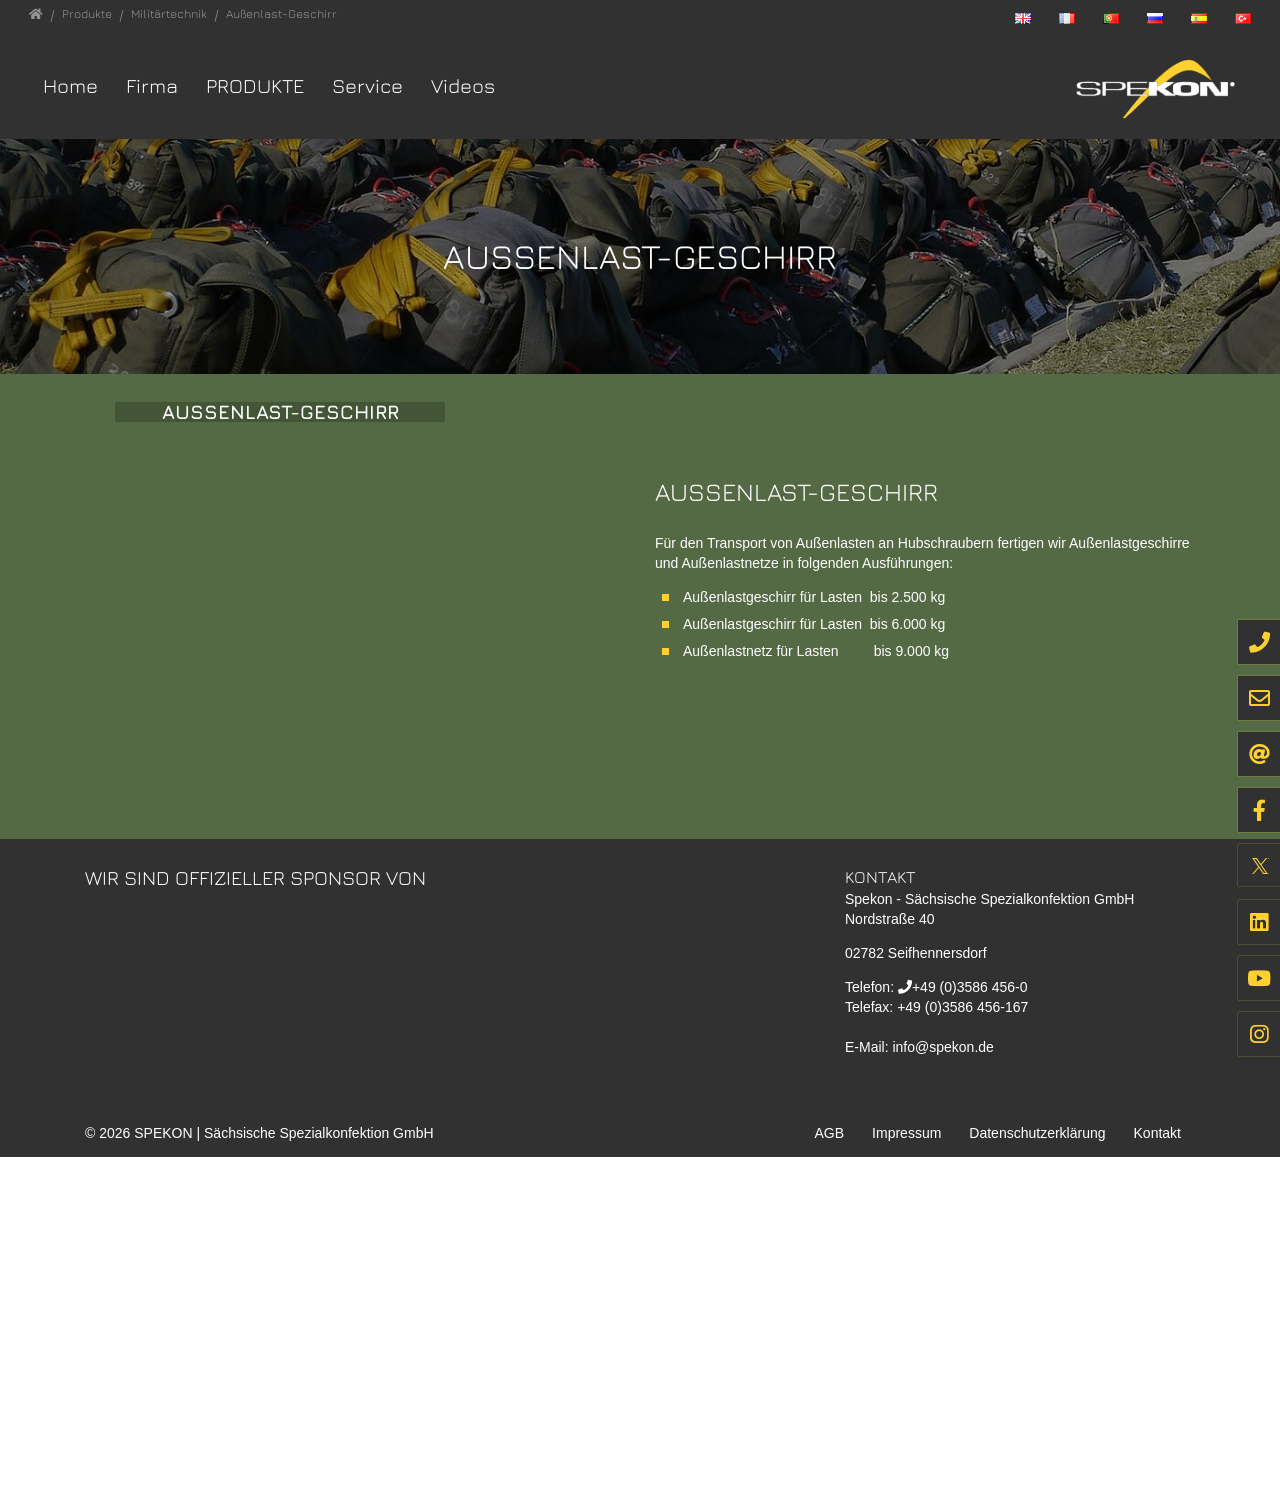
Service (367, 85)
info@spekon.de (942, 1380)
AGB (830, 1467)
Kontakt (1157, 1467)
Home (70, 85)
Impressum (906, 1467)
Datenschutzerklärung (1037, 1467)
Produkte (255, 85)
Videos (463, 85)
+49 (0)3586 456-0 (970, 1320)
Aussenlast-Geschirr (280, 511)
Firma (152, 85)
